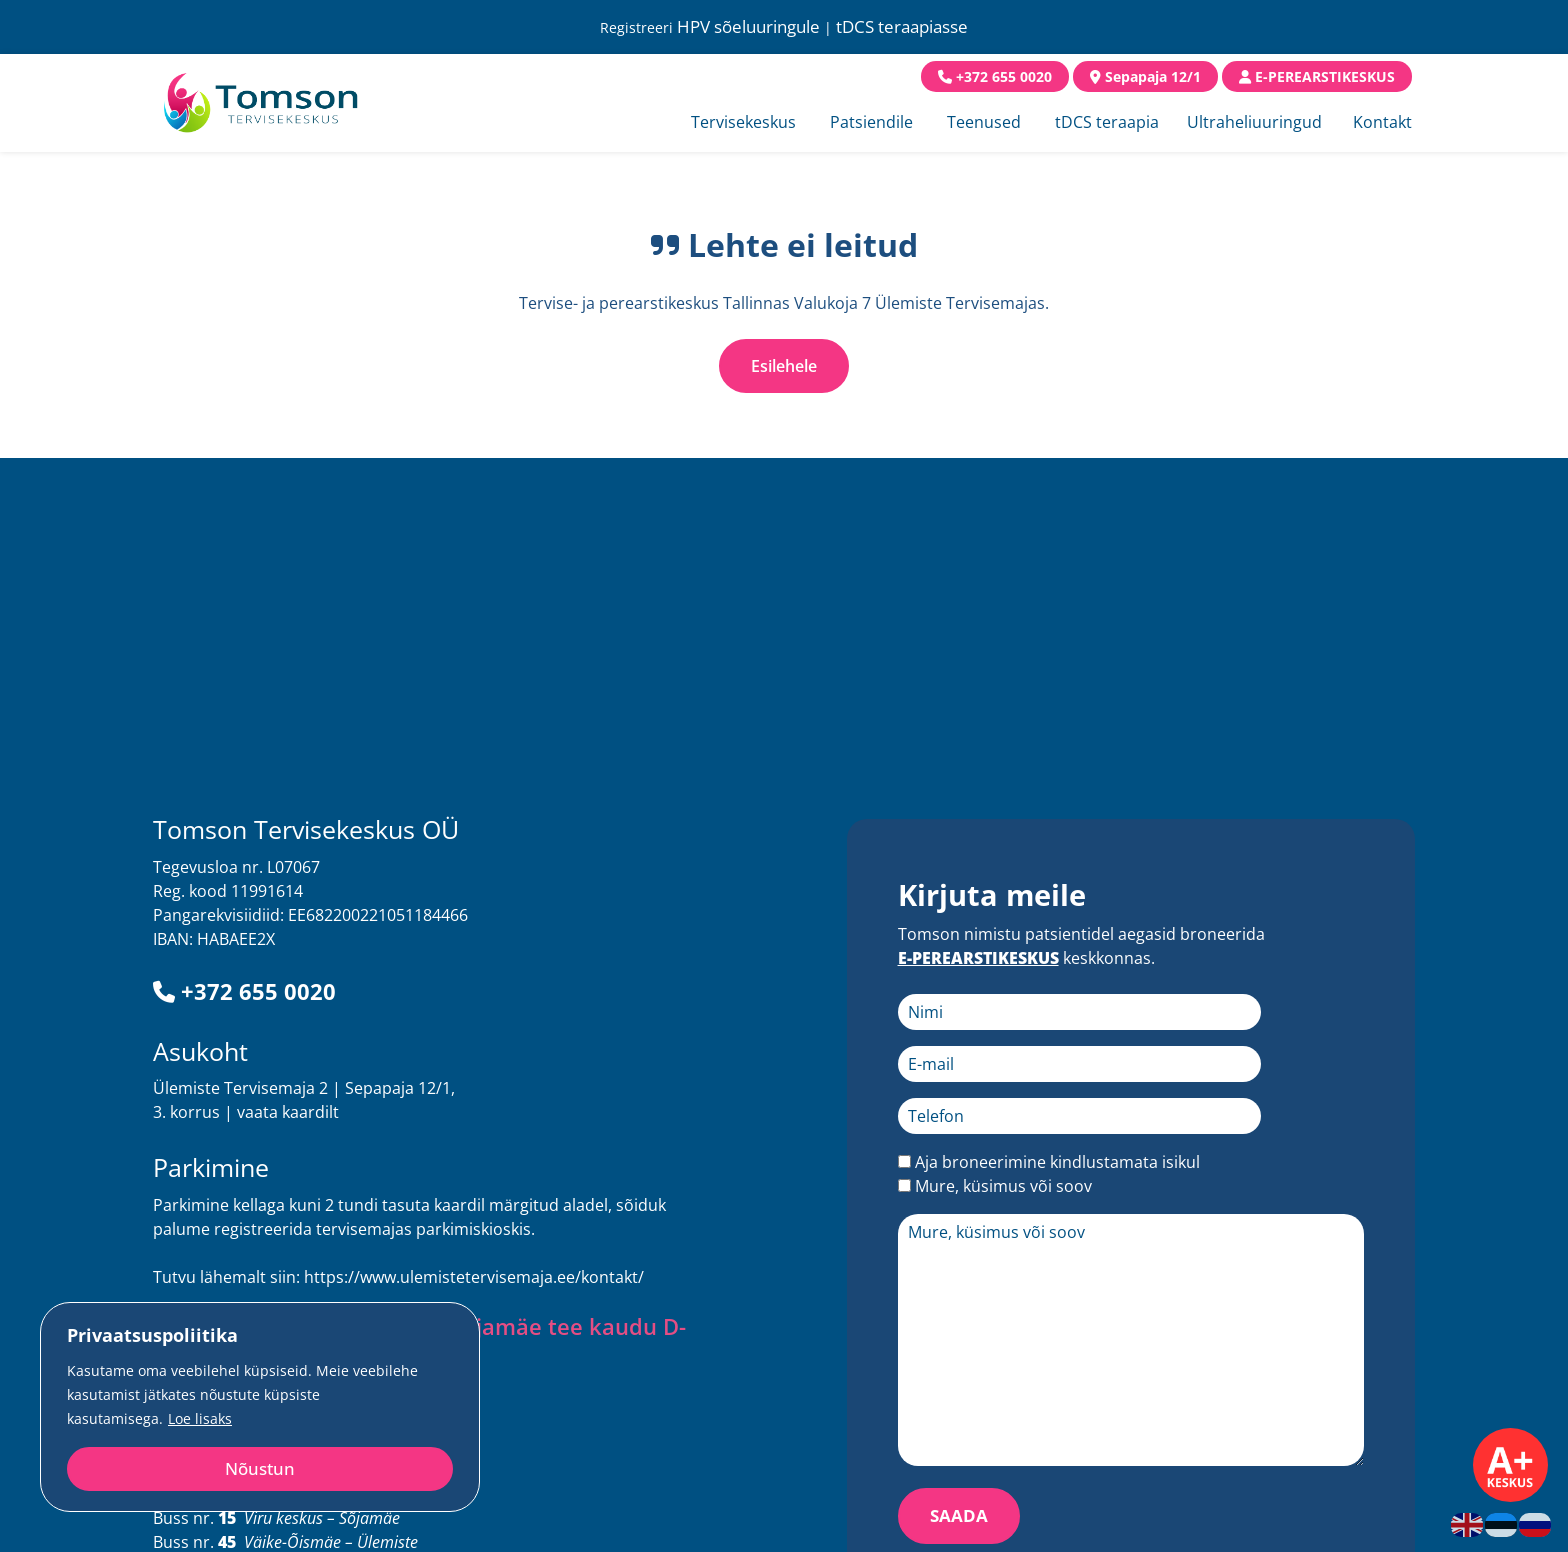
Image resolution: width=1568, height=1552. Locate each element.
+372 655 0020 (244, 991)
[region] (260, 1407)
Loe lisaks (200, 1418)
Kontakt (1382, 122)
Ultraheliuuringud (1254, 122)
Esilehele (784, 366)
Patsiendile (871, 122)
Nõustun (260, 1468)
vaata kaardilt (288, 1112)
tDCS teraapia (1107, 122)
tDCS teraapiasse (902, 26)
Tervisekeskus (743, 122)
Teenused (984, 122)
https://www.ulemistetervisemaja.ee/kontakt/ (474, 1277)
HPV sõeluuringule (748, 26)
